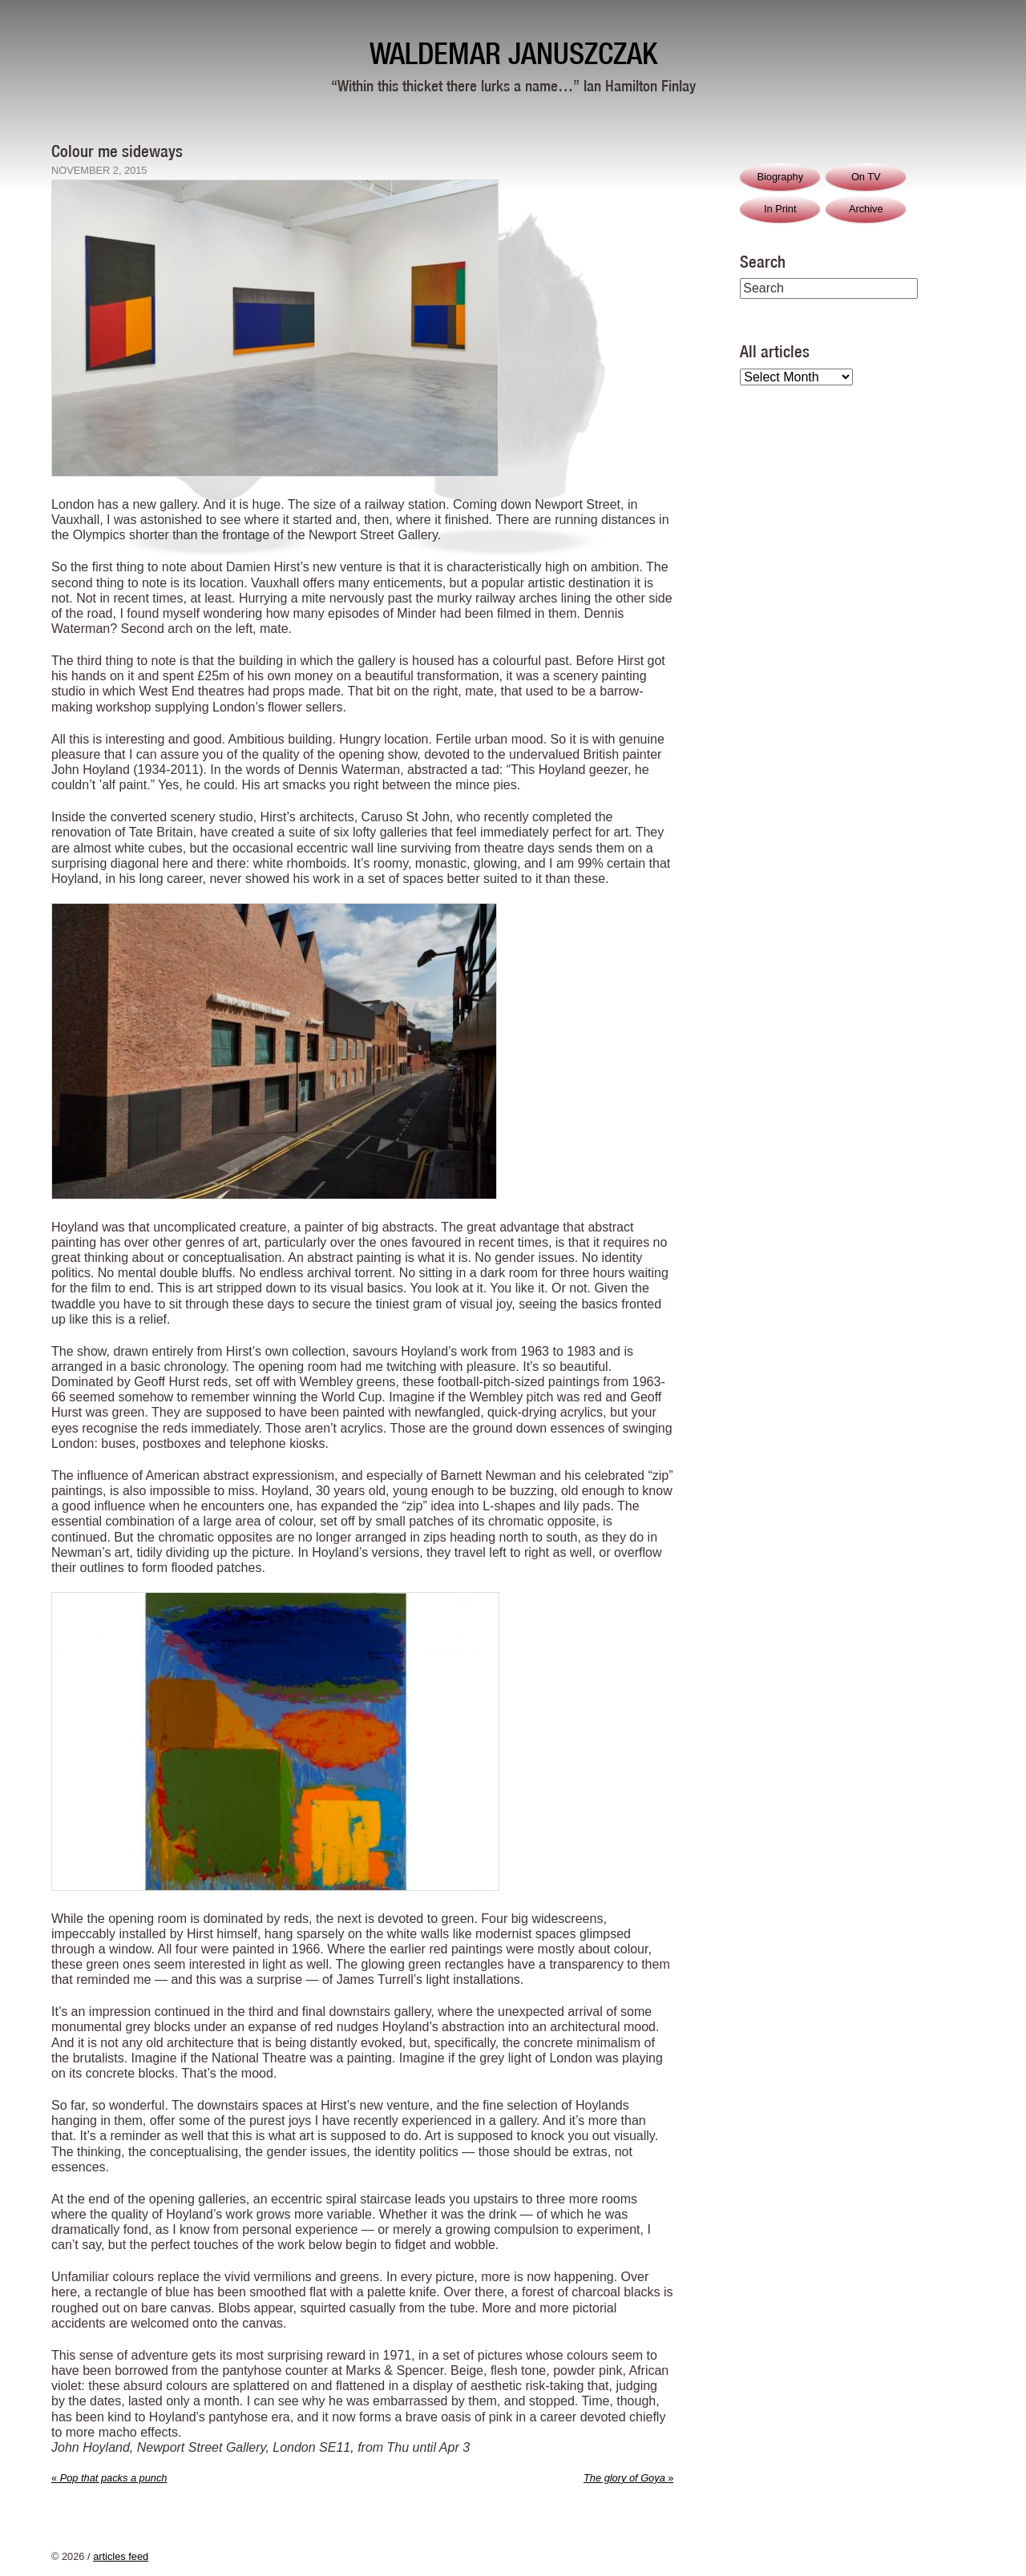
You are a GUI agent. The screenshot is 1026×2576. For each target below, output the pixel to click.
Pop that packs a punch (109, 2478)
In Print (780, 209)
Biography (780, 177)
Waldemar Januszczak (513, 53)
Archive (866, 209)
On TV (866, 177)
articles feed (120, 2556)
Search (763, 261)
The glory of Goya (628, 2478)
